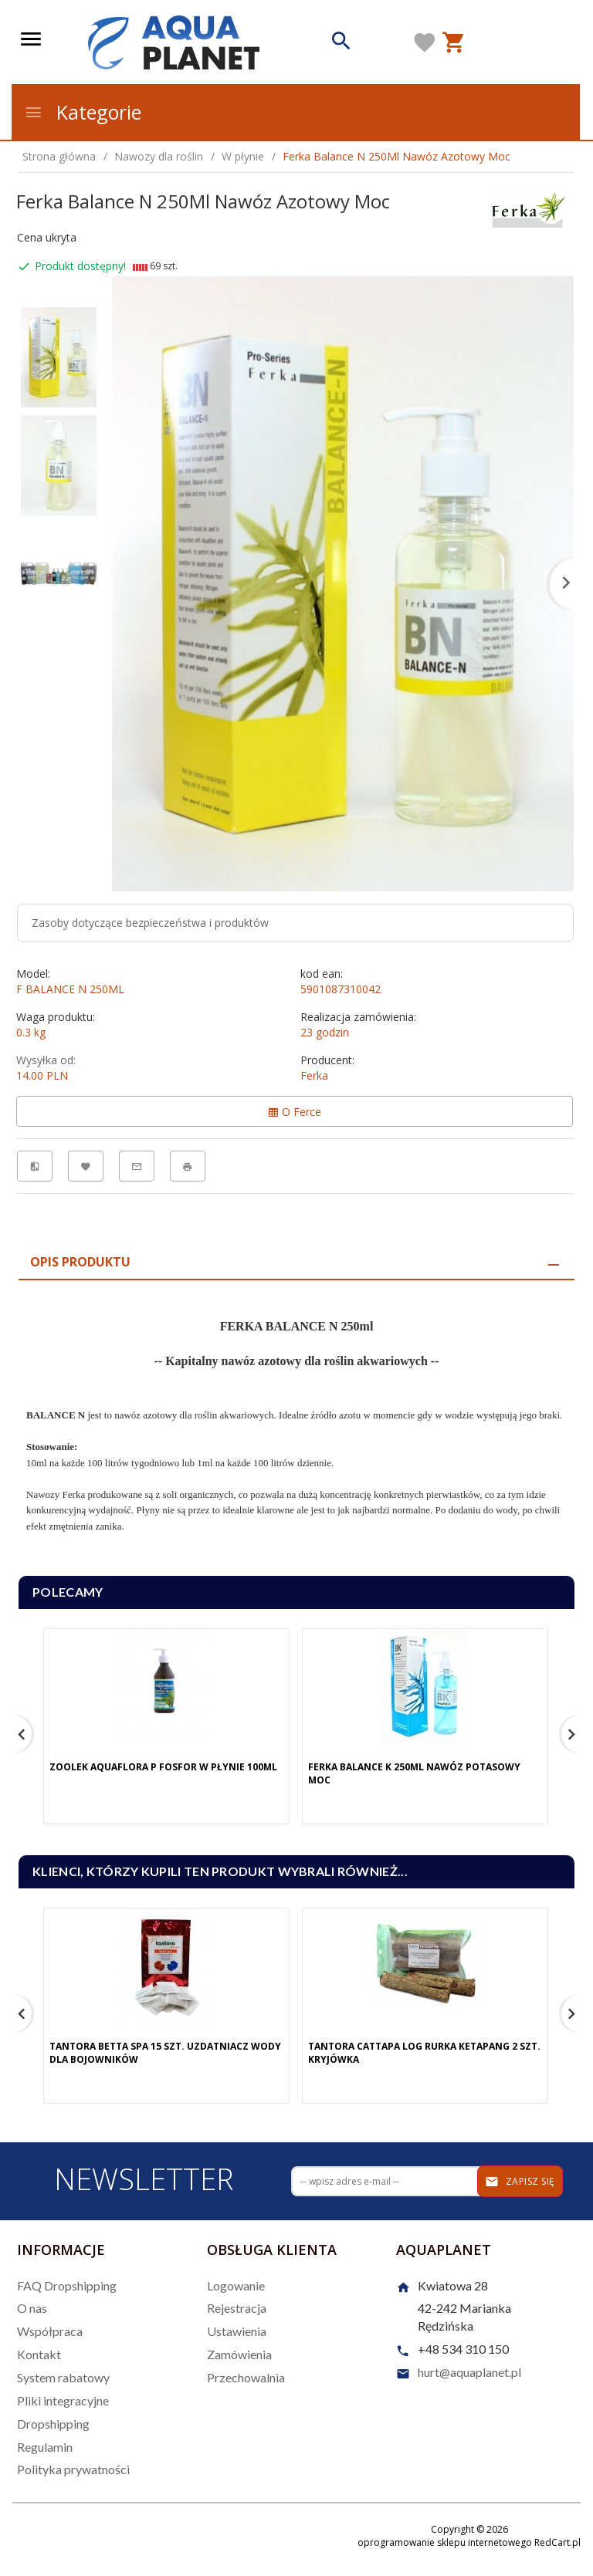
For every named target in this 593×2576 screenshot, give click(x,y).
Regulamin (45, 2446)
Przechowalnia (246, 2377)
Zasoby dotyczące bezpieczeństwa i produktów (150, 922)
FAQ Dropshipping (67, 2285)
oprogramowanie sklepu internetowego (444, 2542)
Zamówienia (239, 2354)
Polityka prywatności (73, 2469)
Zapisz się (520, 2182)
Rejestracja (236, 2307)
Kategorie (82, 112)
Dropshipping (53, 2423)
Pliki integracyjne (63, 2400)
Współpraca (50, 2331)
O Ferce (294, 1111)
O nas (32, 2307)
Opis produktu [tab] (80, 1261)
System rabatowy (63, 2377)
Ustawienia (236, 2331)
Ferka (314, 1075)
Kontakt (39, 2354)
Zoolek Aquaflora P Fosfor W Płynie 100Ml (163, 1766)
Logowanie (236, 2285)
